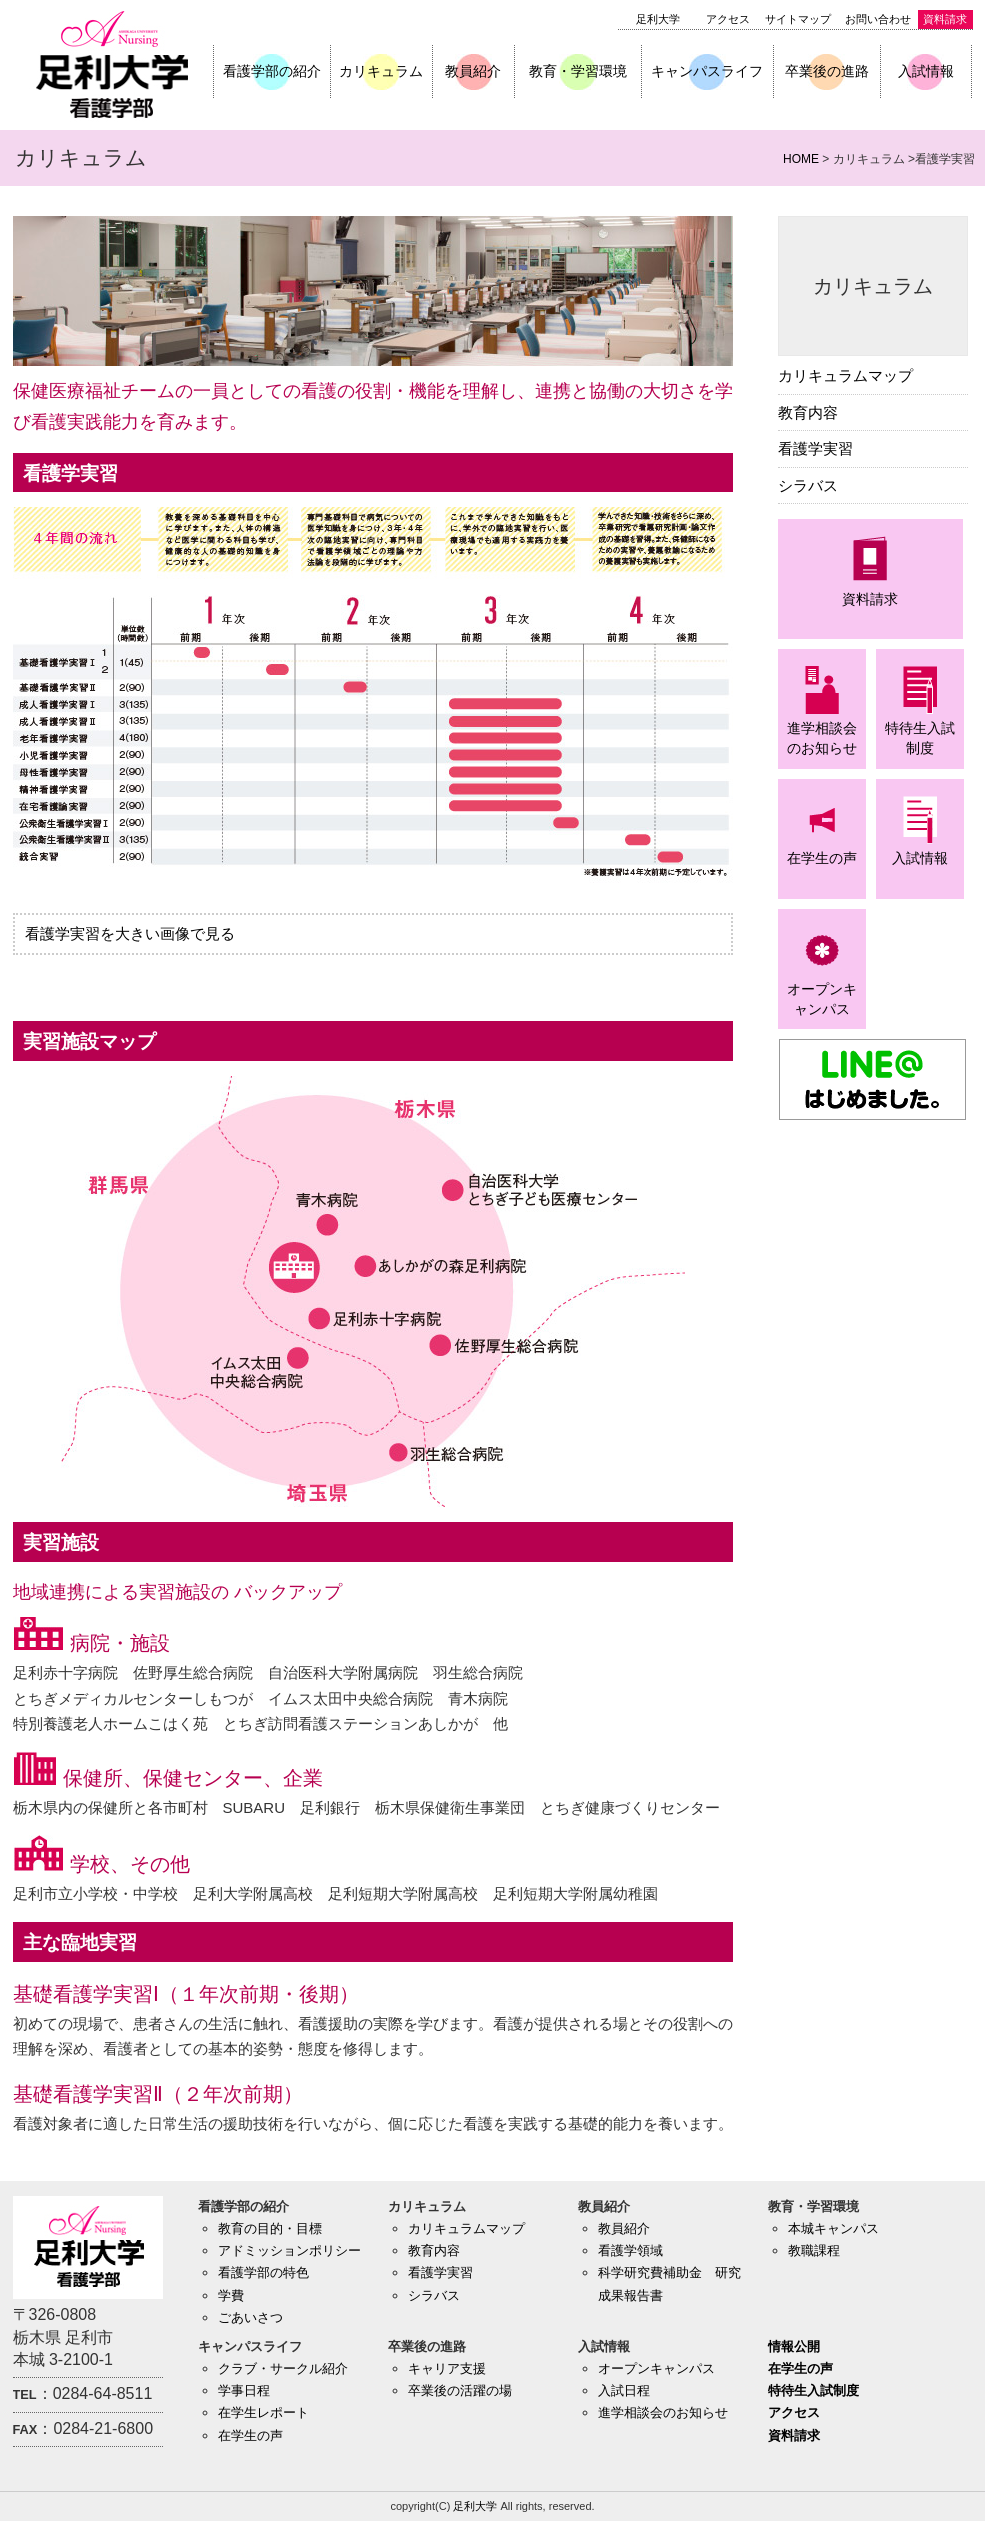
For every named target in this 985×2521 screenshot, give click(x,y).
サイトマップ (798, 19)
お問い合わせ (878, 19)
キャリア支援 (447, 2368)
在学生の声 (250, 2435)
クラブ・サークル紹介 (283, 2368)
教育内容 (808, 412)
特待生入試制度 (813, 2390)
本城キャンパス (833, 2228)
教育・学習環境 (578, 71)
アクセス (728, 19)
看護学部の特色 (263, 2272)
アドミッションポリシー (289, 2250)
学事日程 (244, 2390)
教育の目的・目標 (270, 2228)
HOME (801, 159)
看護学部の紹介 (272, 71)
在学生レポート (263, 2412)
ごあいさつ (250, 2317)
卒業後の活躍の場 (460, 2390)
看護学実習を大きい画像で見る (130, 933)
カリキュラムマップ (845, 375)
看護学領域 (630, 2250)
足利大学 (658, 19)
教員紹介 (473, 71)
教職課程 (814, 2250)
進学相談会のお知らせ (663, 2412)
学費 (231, 2295)
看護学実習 (815, 448)
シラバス (808, 485)
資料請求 (945, 19)
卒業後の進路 (827, 71)
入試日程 (624, 2390)
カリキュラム (381, 71)
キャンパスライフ (707, 71)
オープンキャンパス (656, 2368)
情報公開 (794, 2346)
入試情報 (926, 71)
